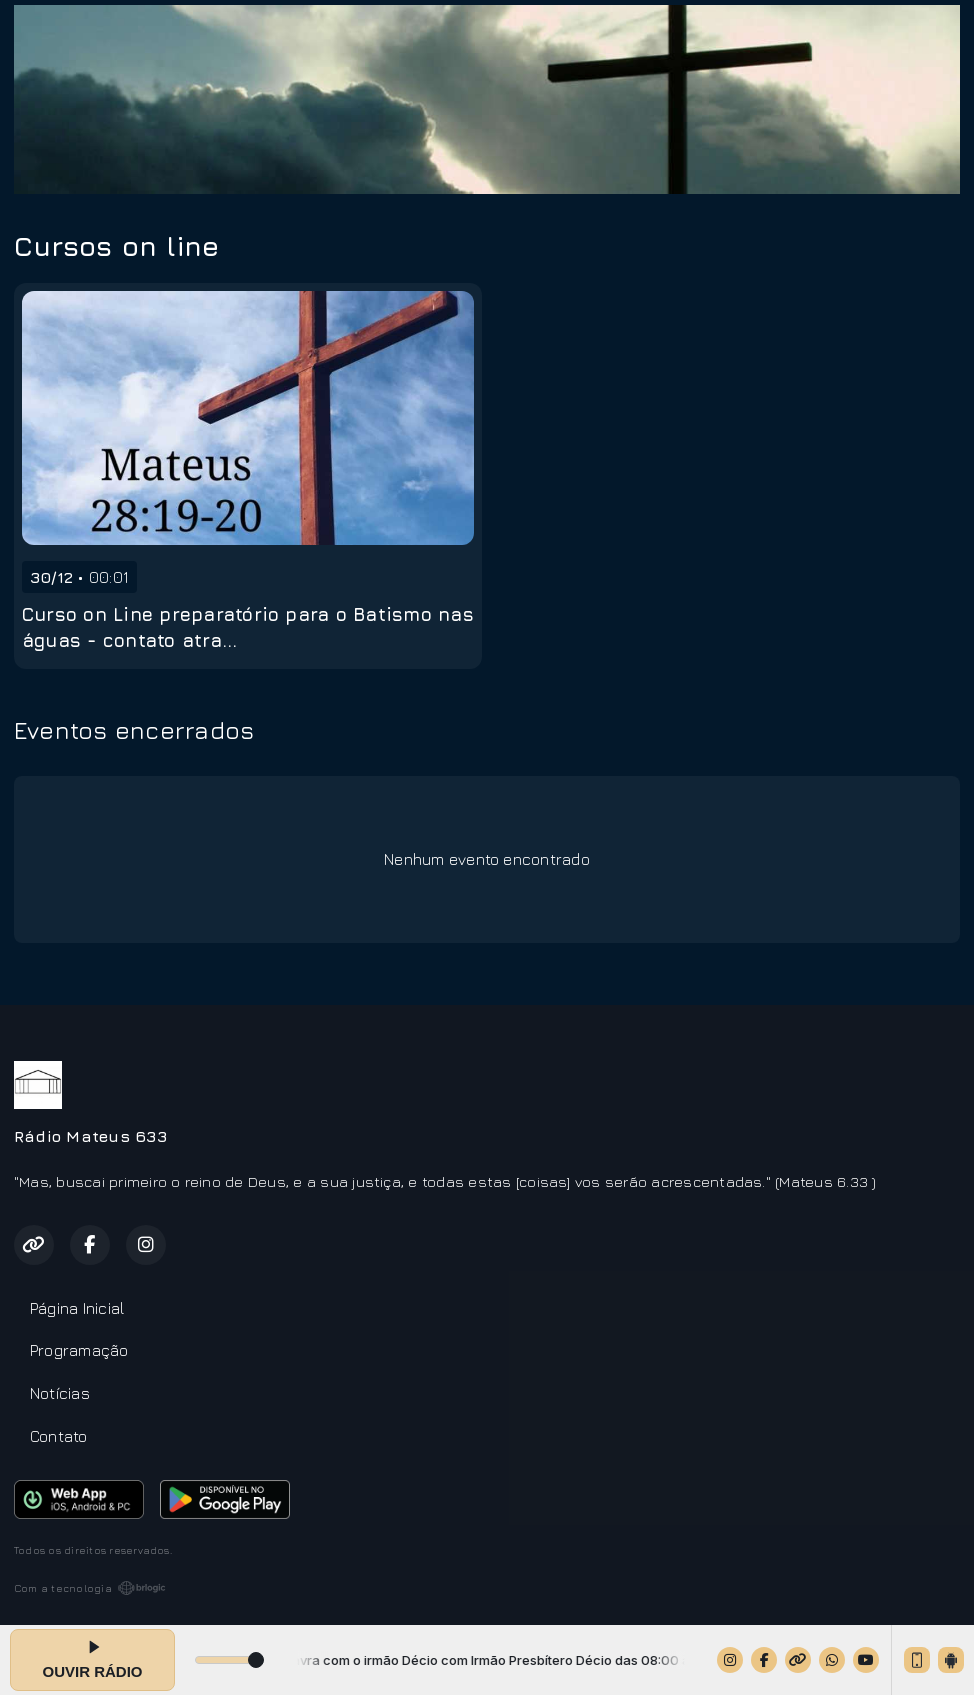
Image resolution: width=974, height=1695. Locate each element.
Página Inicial (77, 1308)
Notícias (60, 1393)
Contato (59, 1436)
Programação (79, 1350)
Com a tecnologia (90, 1588)
